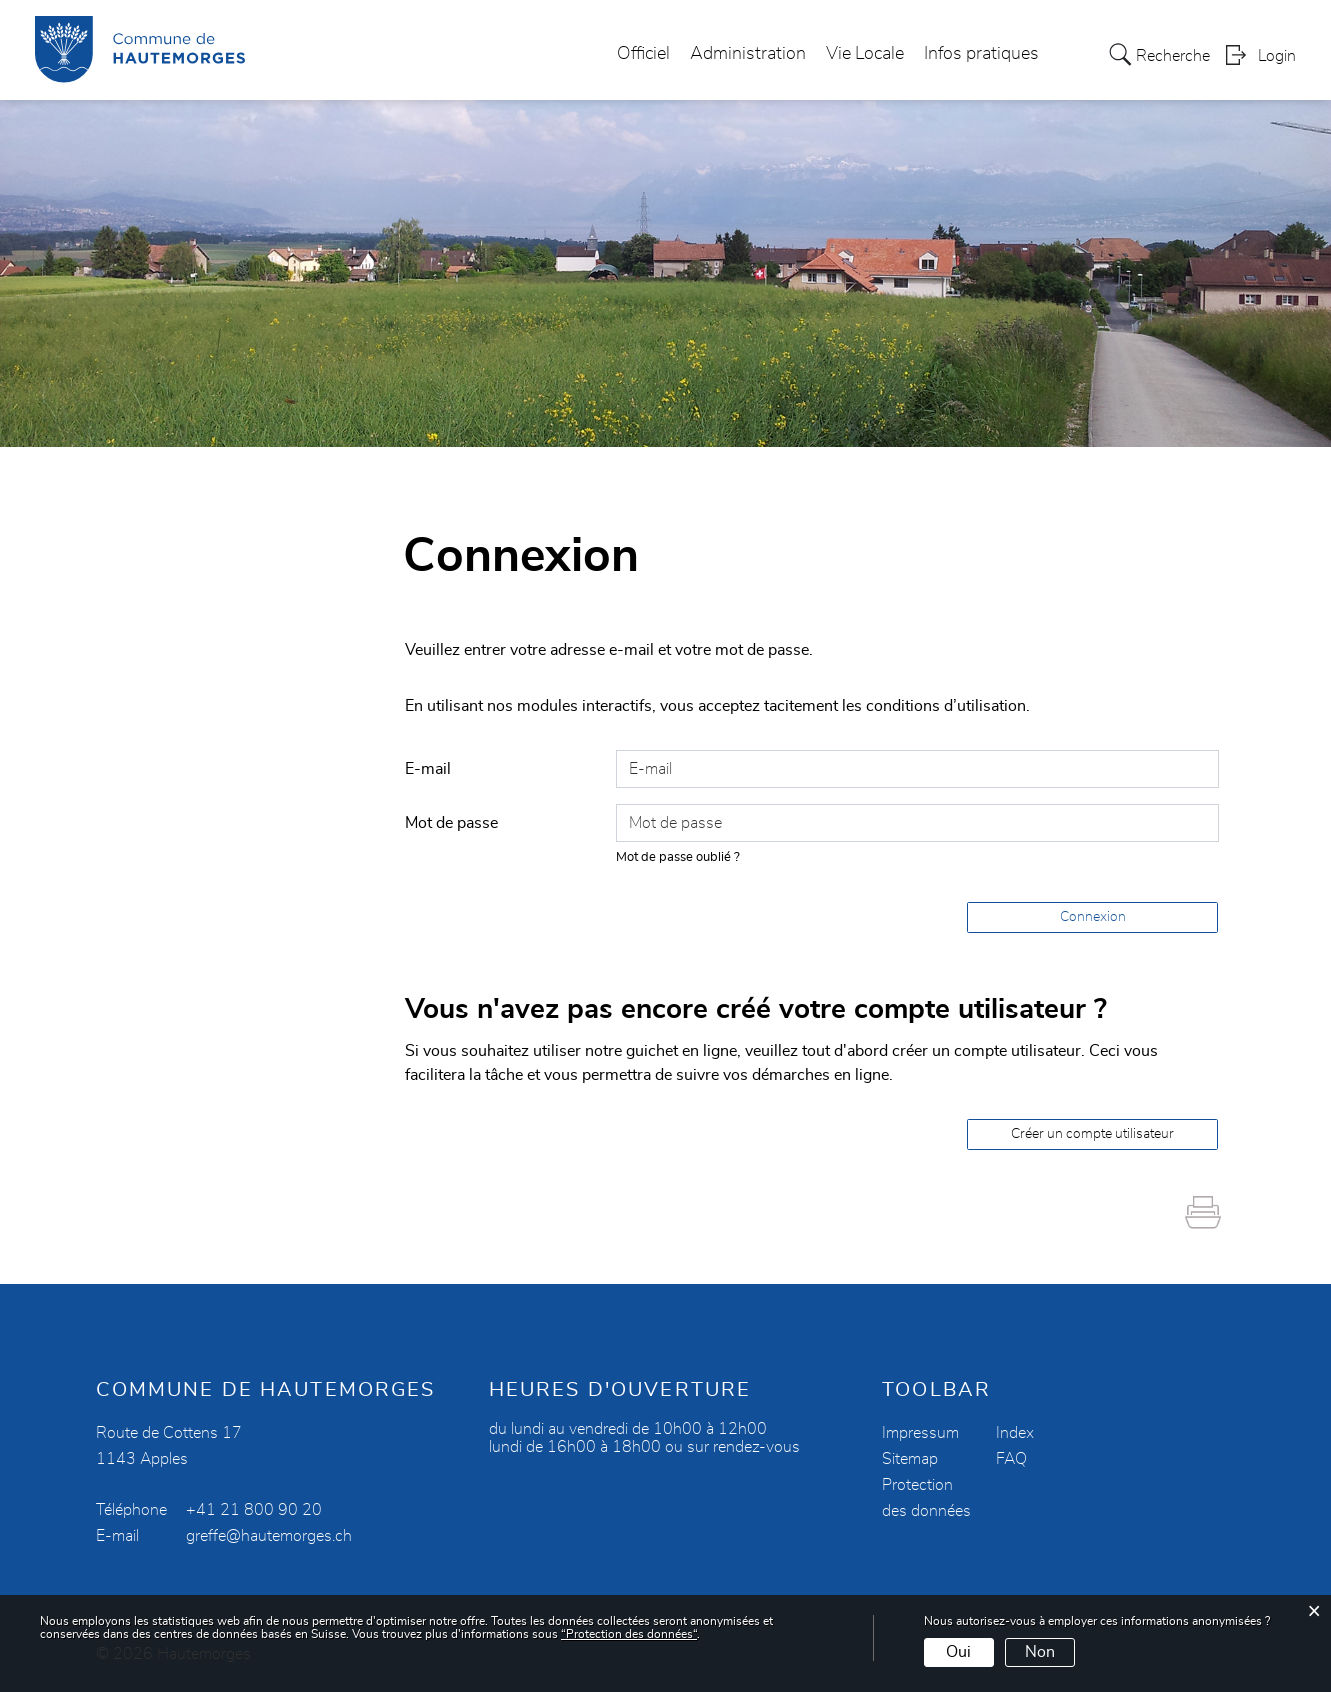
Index (1015, 1433)
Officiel (643, 54)
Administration (748, 54)
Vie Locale (865, 54)
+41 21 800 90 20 (254, 1510)
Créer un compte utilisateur (1092, 1134)
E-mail (428, 769)
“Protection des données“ (629, 1634)
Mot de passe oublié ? (678, 857)
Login (1277, 56)
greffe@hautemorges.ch (269, 1536)
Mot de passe (451, 823)
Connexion (1093, 917)
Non (1040, 1652)
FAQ (1011, 1459)
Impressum (920, 1433)
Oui (958, 1652)
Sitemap (910, 1459)
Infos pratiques (981, 54)
